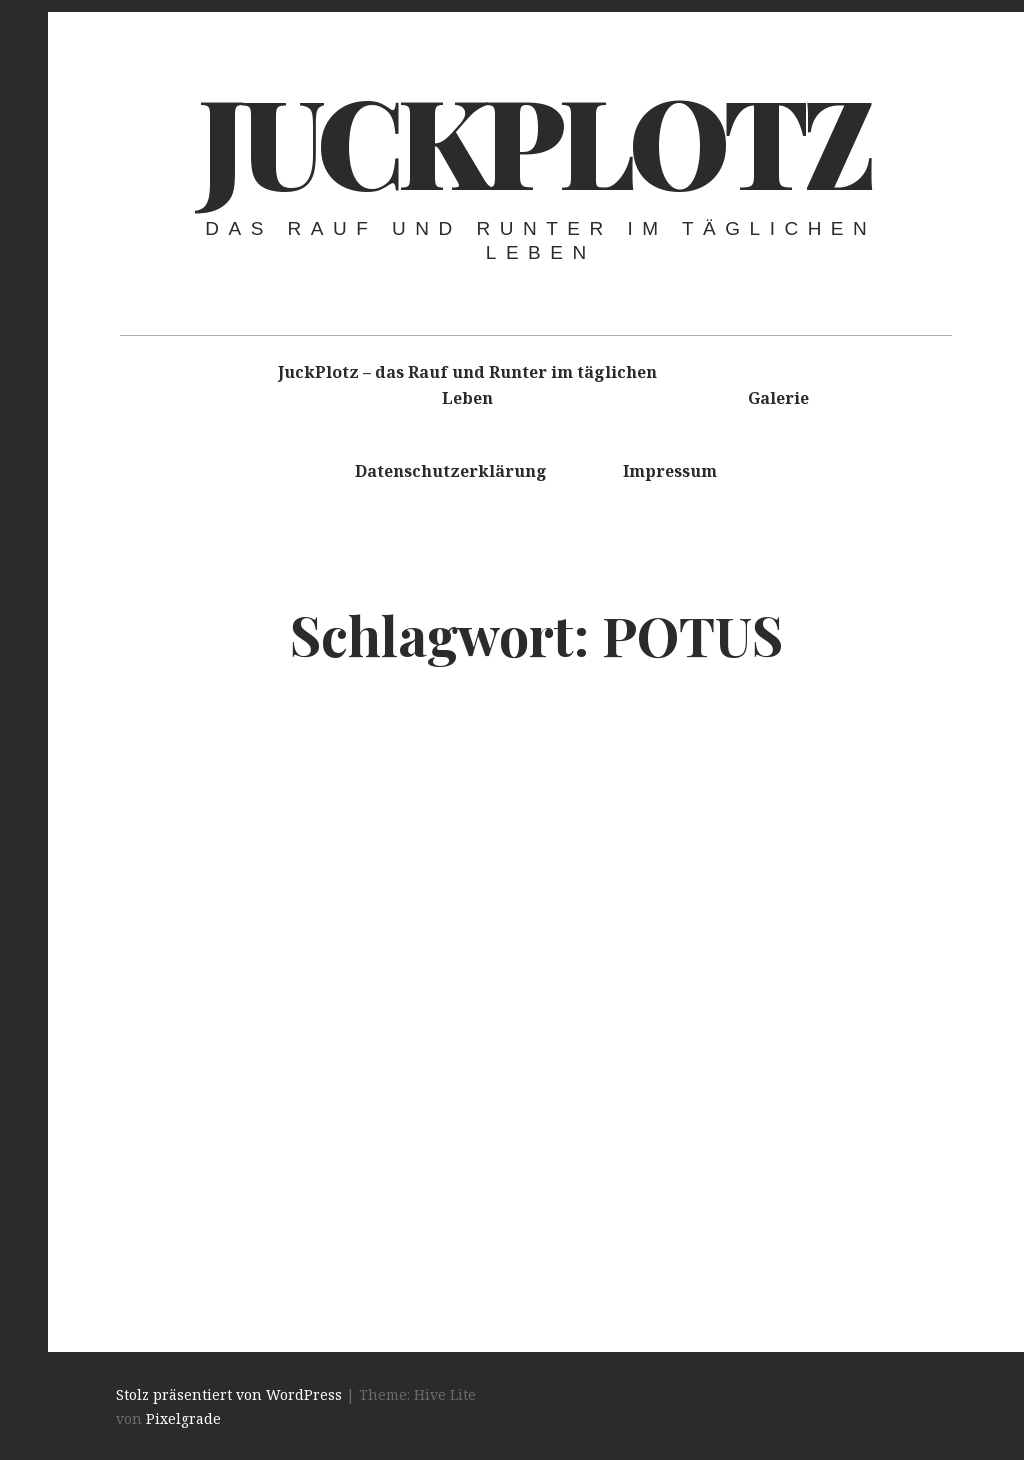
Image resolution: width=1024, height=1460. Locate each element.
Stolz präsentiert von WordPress (229, 1394)
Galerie (778, 398)
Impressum (670, 471)
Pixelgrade (183, 1418)
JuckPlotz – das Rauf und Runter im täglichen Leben (467, 385)
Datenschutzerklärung (451, 471)
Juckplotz (534, 139)
